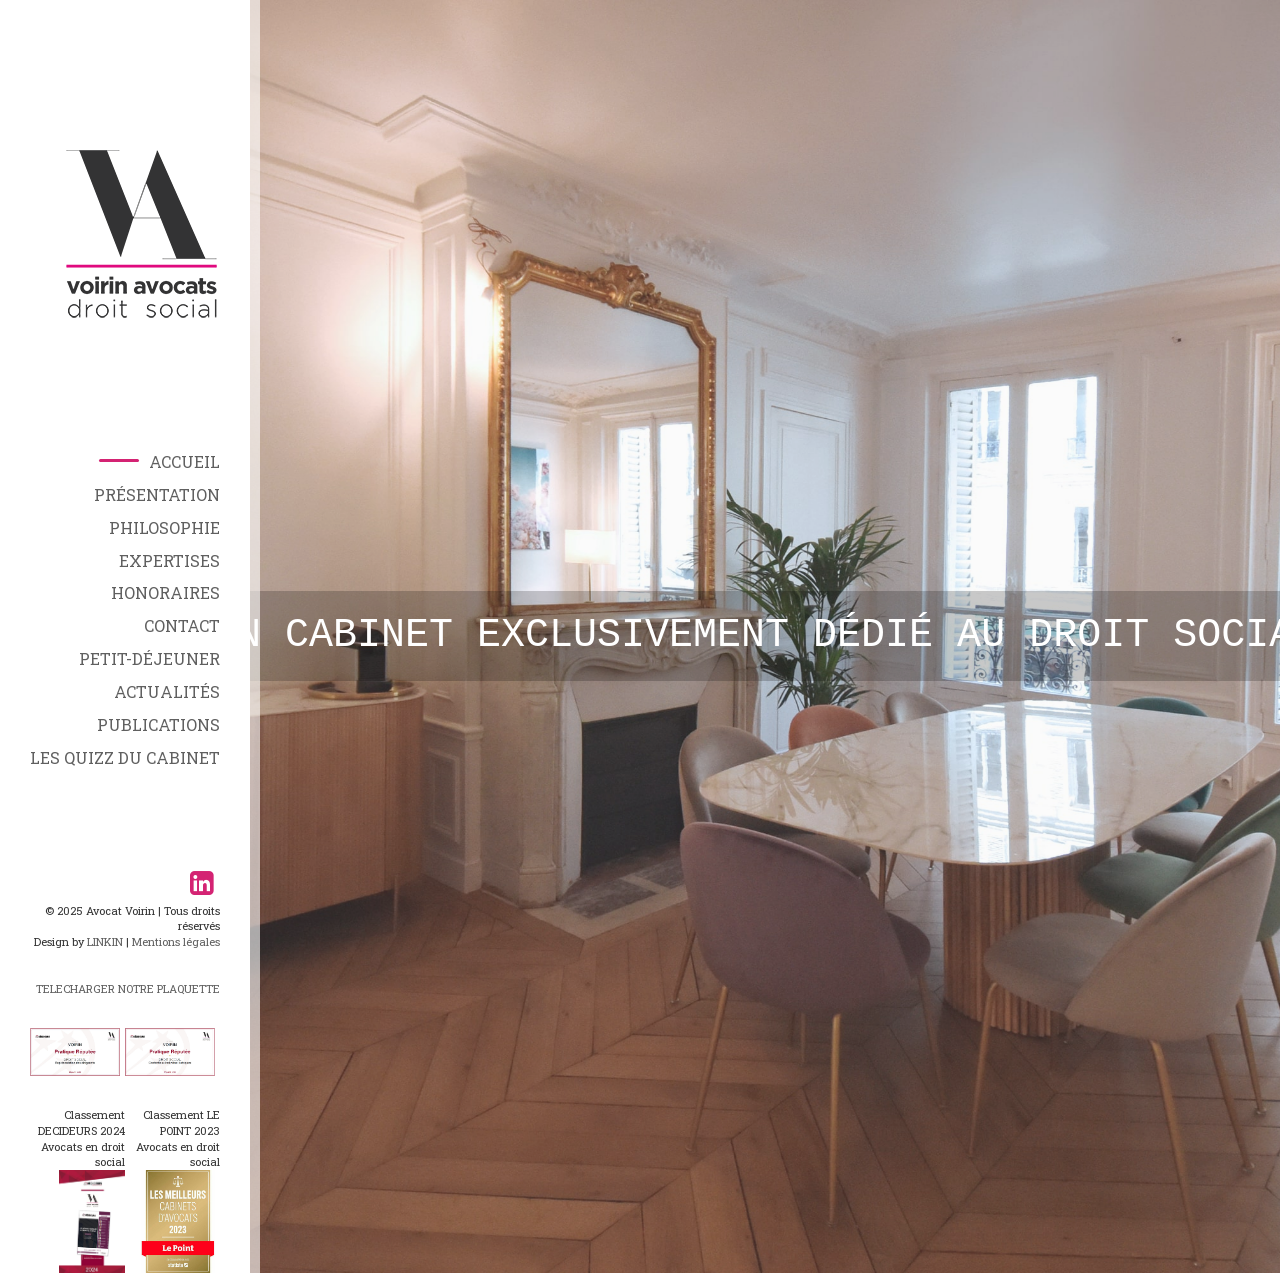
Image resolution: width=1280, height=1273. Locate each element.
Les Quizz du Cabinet (125, 757)
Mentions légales (176, 941)
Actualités (167, 691)
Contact (182, 625)
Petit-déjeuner (149, 658)
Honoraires (165, 592)
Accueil (184, 461)
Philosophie (164, 527)
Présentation (157, 494)
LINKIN (105, 941)
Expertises (169, 560)
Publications (158, 724)
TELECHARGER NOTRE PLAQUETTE (128, 988)
